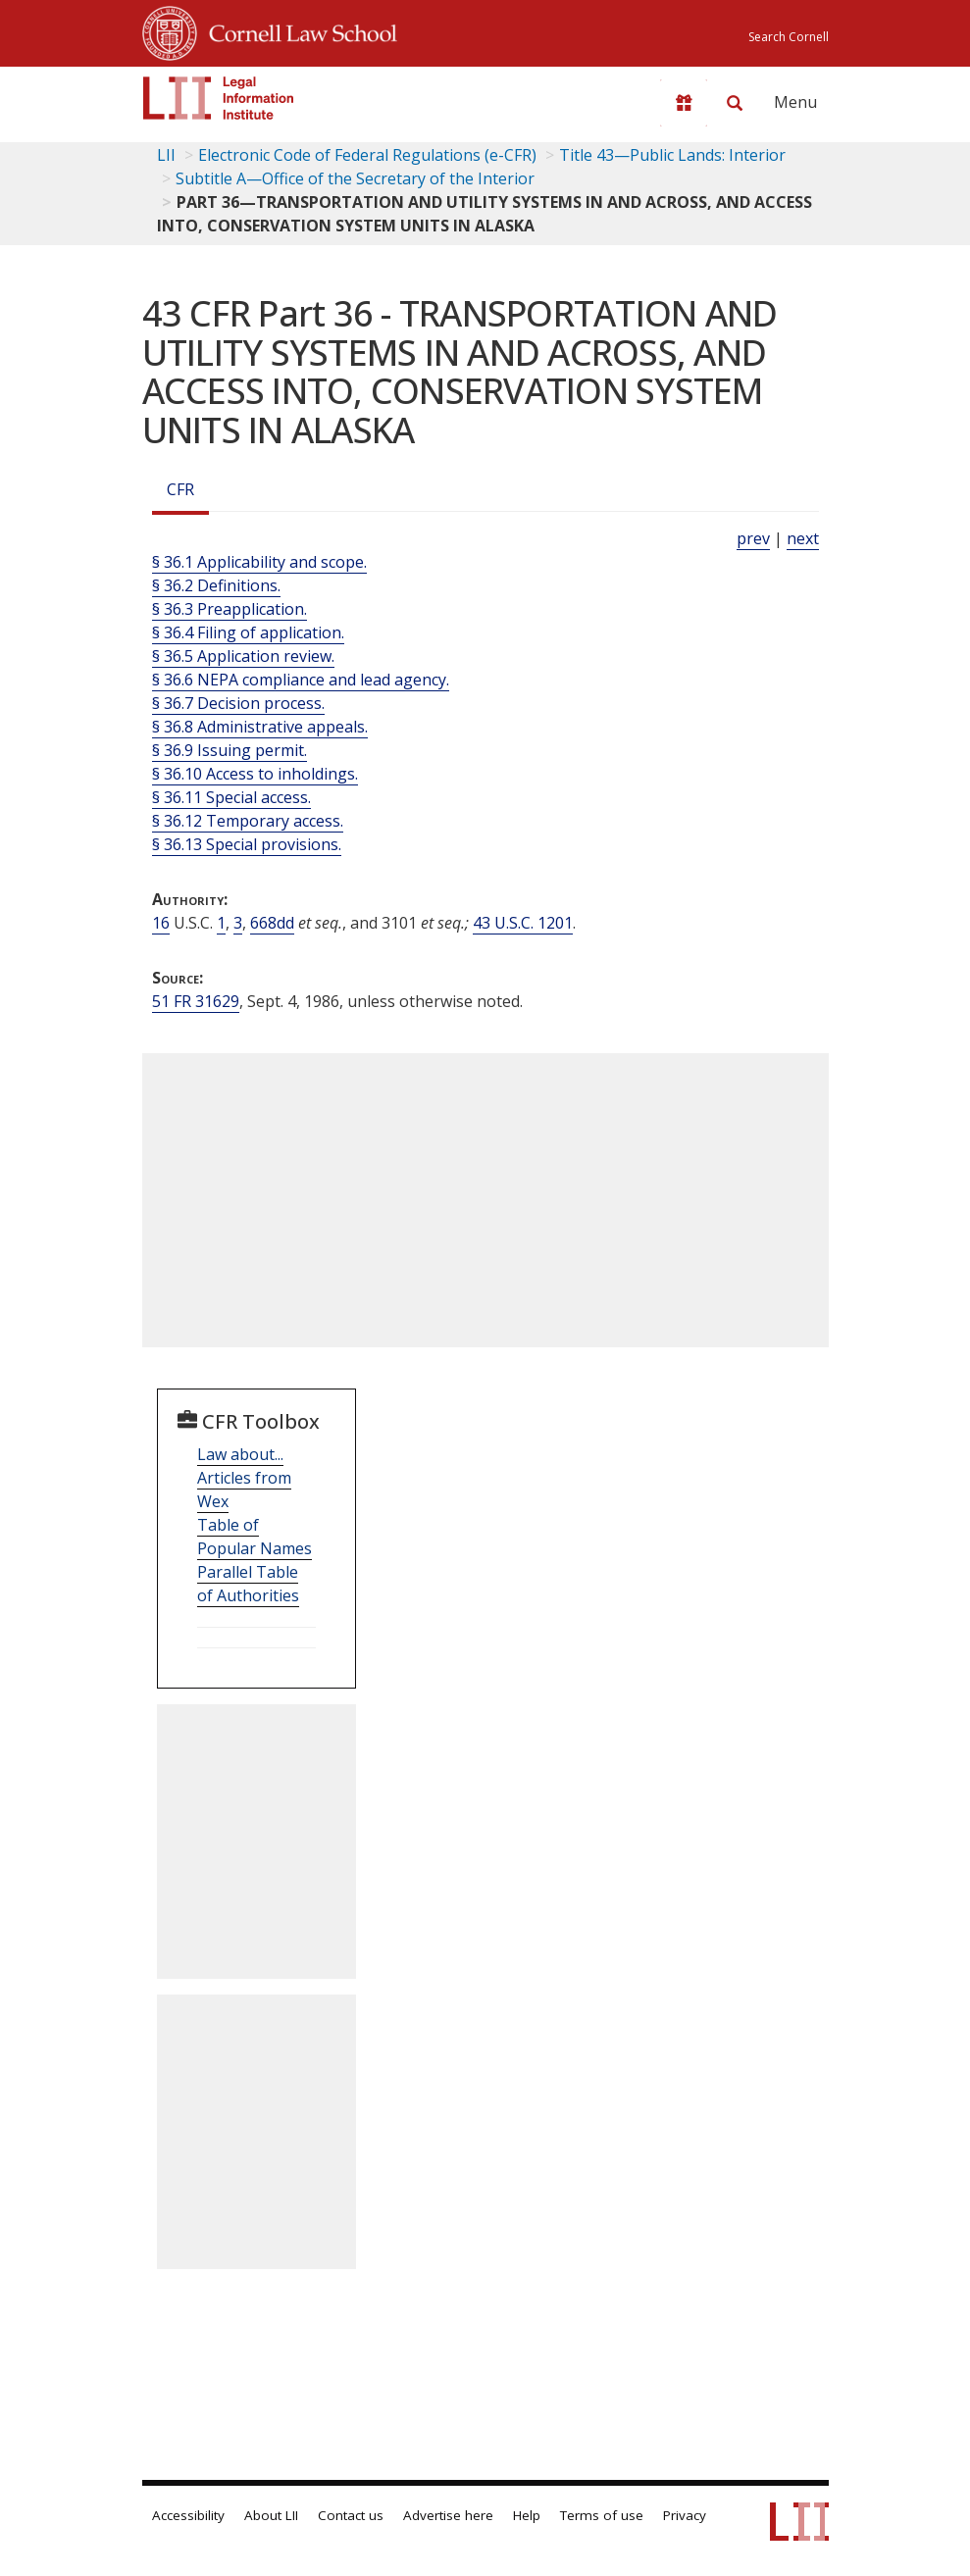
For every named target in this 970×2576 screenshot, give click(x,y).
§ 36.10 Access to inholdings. (255, 773)
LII (166, 155)
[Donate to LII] (683, 102)
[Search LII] (734, 102)
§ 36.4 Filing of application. (248, 632)
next (803, 538)
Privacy (684, 2515)
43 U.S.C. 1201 (523, 923)
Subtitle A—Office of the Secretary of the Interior (355, 178)
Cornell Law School (297, 30)
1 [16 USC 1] (221, 923)
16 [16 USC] (161, 923)
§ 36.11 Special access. (231, 797)
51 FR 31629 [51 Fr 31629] (195, 1001)
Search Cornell (788, 36)
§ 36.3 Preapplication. (229, 609)
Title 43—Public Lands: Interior (672, 155)
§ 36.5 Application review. (243, 656)
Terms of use (601, 2515)
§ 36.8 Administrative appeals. (260, 726)
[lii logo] (218, 98)
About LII (271, 2515)
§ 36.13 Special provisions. (246, 844)
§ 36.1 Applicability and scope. (259, 562)
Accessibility (188, 2515)
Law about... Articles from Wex (244, 1477)
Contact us (350, 2515)
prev (753, 538)
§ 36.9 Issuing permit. (229, 750)
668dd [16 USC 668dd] (272, 923)
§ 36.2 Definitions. (216, 585)
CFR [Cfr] (180, 489)
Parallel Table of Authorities (248, 1583)
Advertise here (448, 2515)
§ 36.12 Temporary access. (247, 821)
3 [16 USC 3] (237, 923)
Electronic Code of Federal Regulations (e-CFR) (367, 155)
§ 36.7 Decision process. (238, 703)
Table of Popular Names (254, 1536)
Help (526, 2515)
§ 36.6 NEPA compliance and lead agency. (300, 679)
